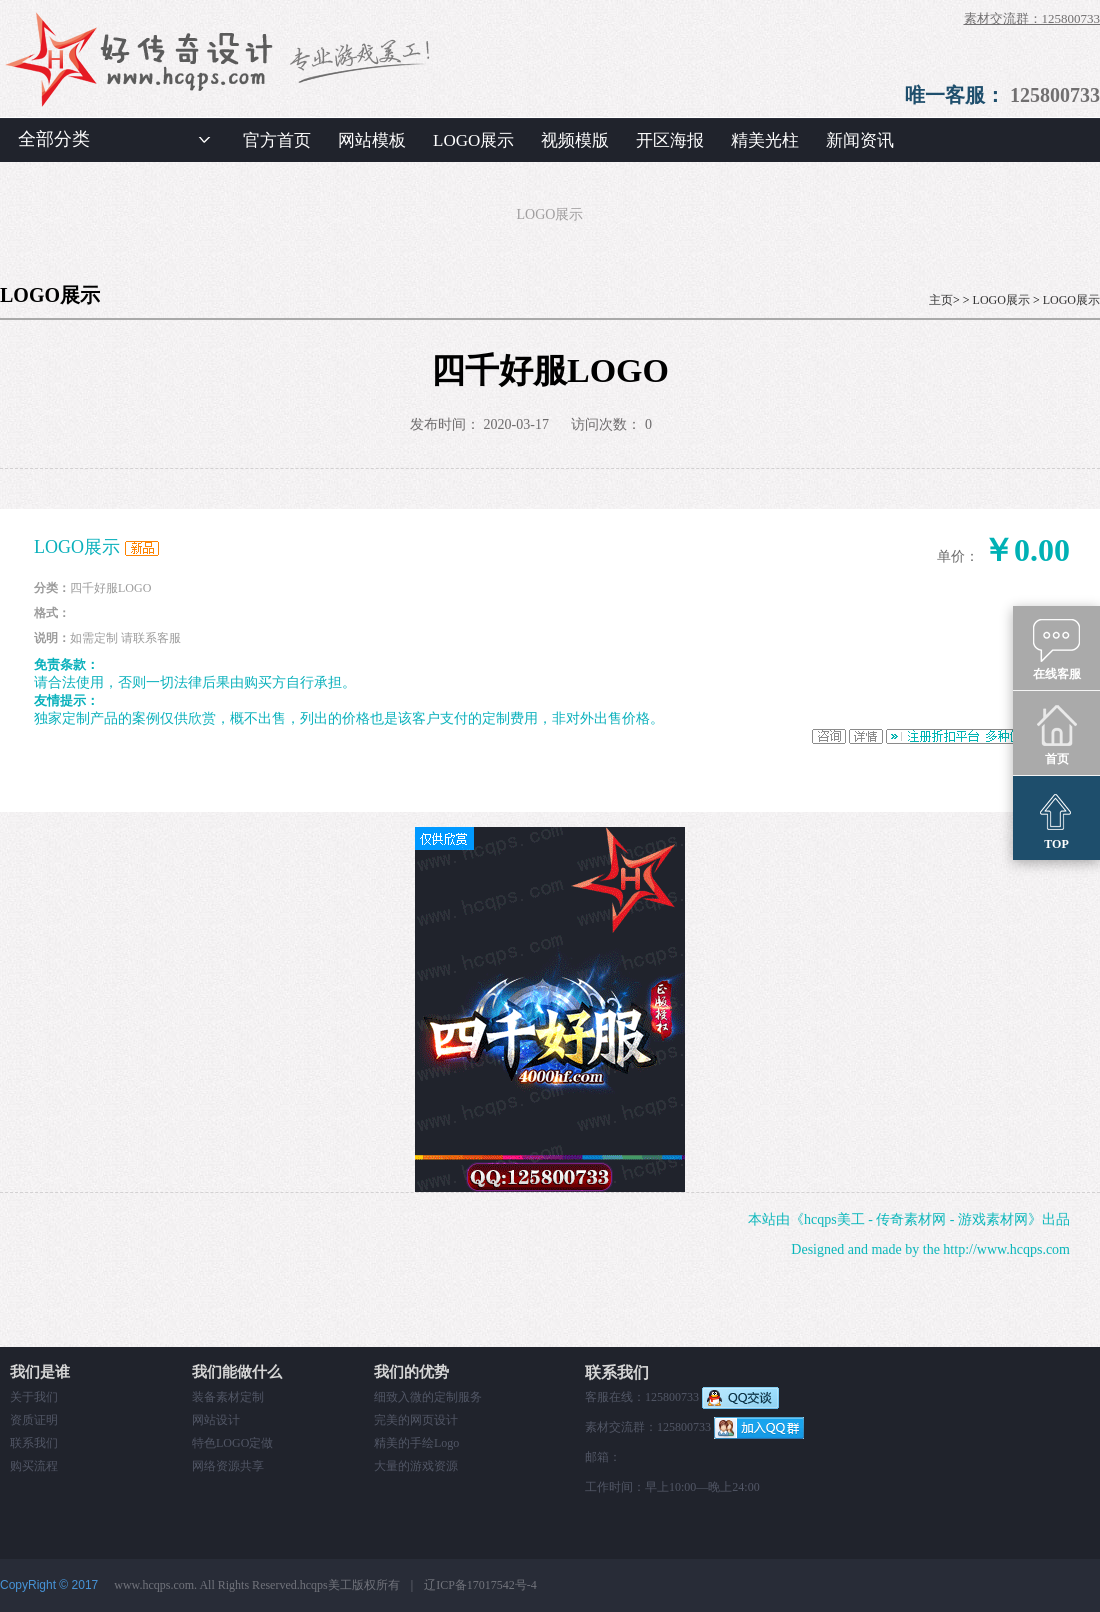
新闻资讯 (860, 140)
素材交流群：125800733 (1032, 18)
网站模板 (372, 140)
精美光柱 (765, 140)
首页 (1056, 734)
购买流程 (34, 1466)
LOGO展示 (473, 140)
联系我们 (34, 1443)
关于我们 (34, 1397)
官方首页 (277, 140)
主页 (941, 300)
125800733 (1055, 95)
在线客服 (1057, 649)
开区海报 (670, 140)
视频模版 (575, 140)
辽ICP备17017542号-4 (480, 1585)
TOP (1056, 819)
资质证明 (34, 1420)
